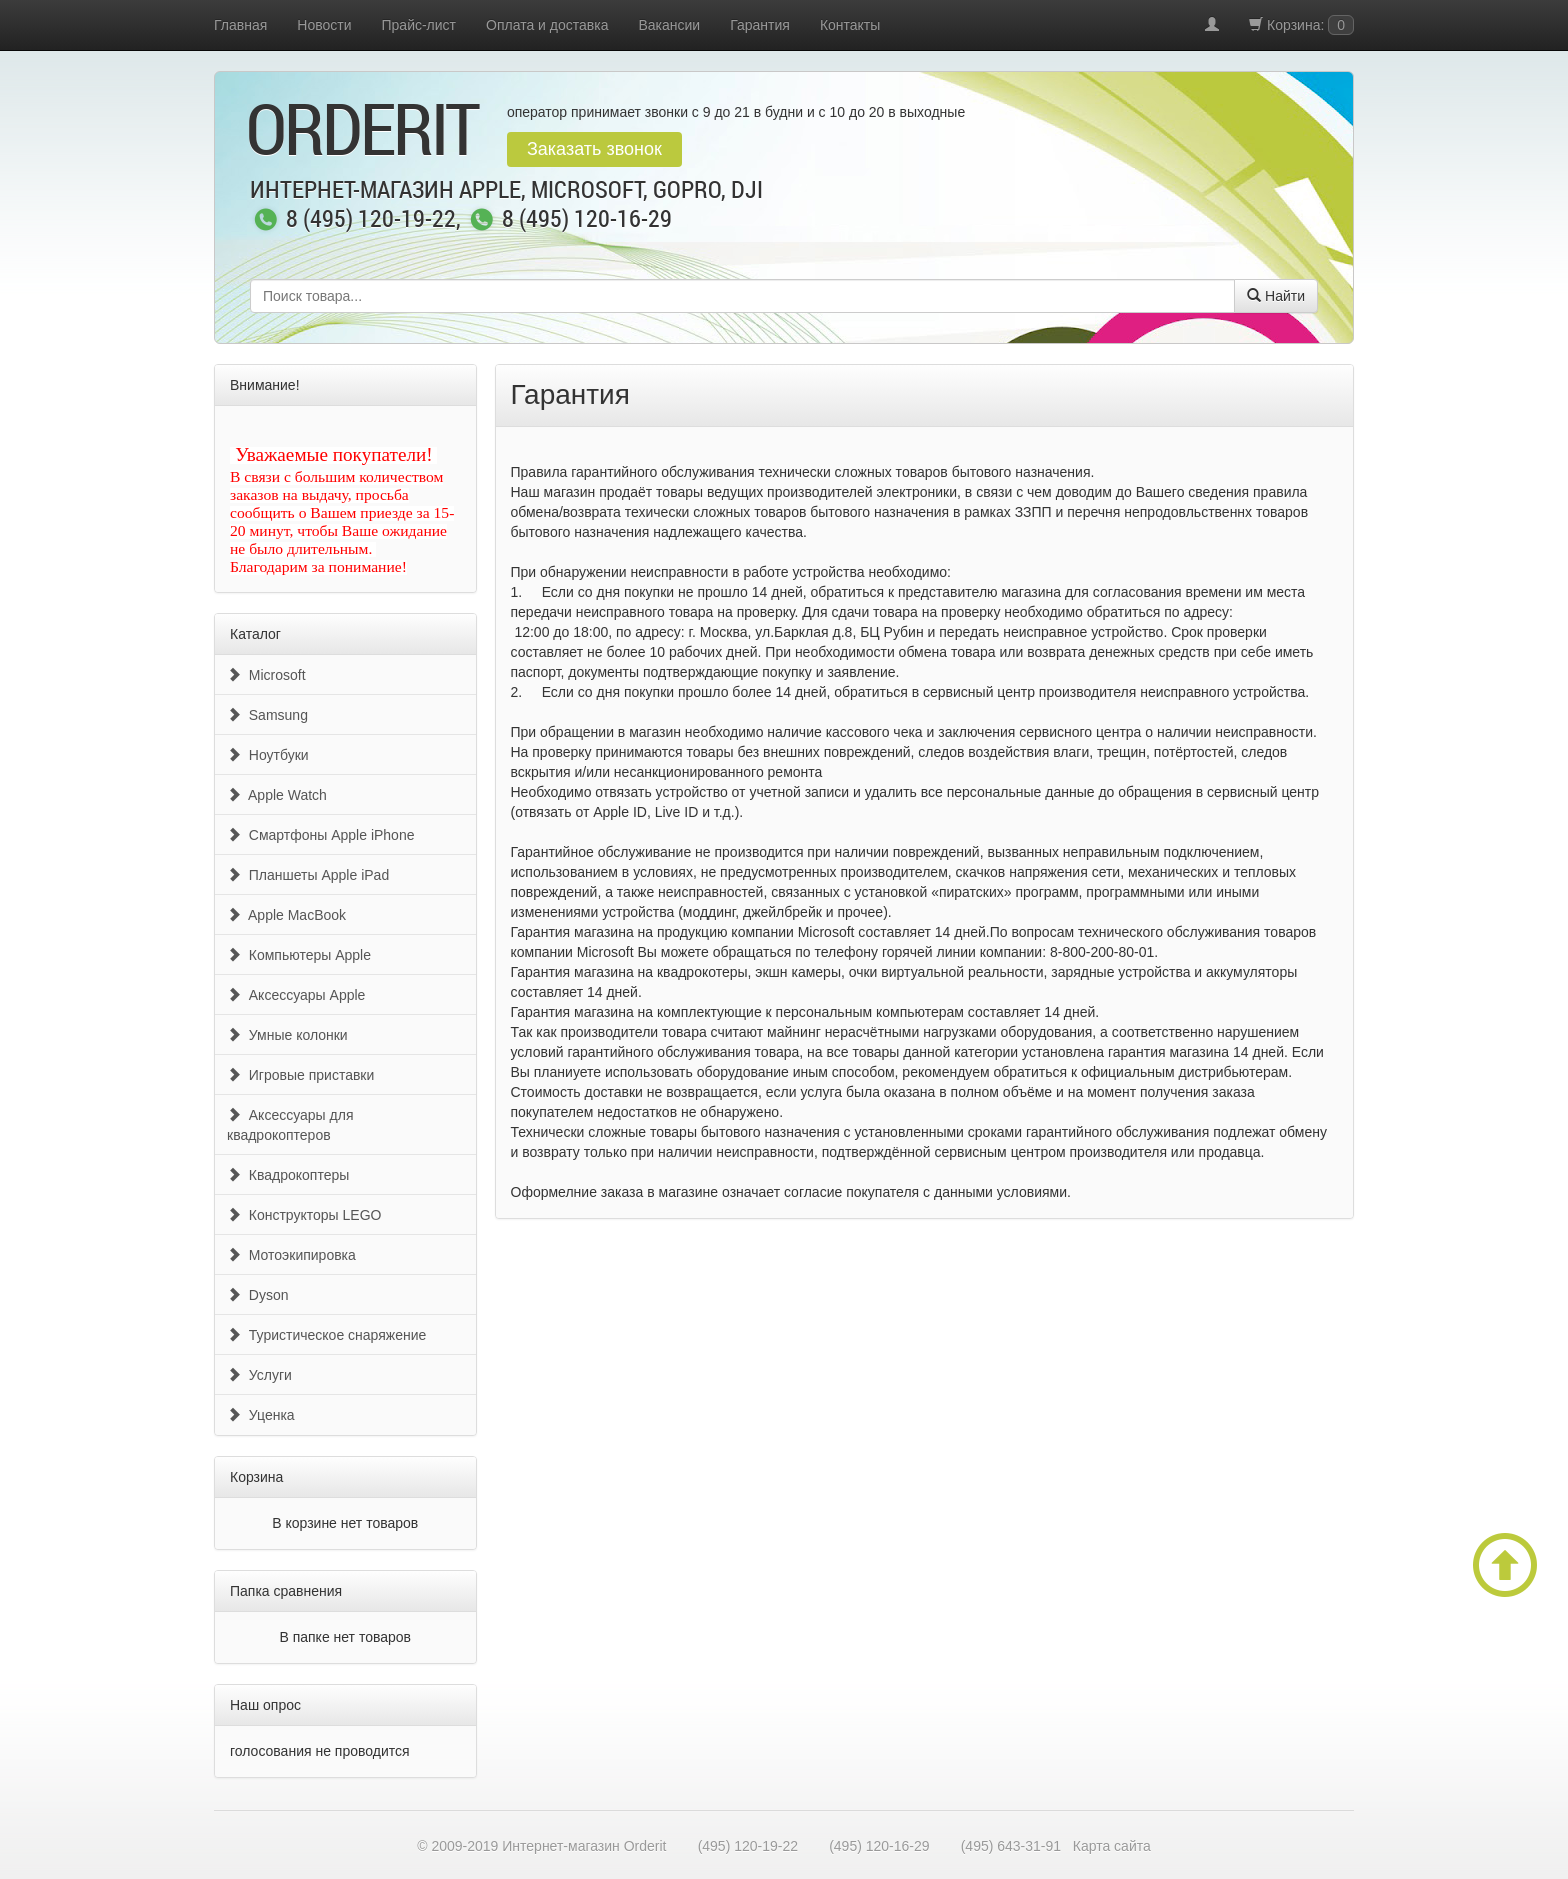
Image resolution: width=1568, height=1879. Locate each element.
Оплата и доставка (547, 25)
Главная (240, 25)
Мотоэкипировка (291, 1255)
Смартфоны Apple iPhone (320, 835)
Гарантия (760, 25)
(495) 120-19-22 (748, 1846)
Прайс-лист (419, 25)
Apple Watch (277, 795)
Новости (324, 25)
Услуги (259, 1375)
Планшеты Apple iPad (308, 875)
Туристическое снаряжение (326, 1335)
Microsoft (266, 675)
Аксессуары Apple (296, 995)
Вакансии (669, 25)
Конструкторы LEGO (304, 1215)
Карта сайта (1112, 1846)
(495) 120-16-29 (879, 1846)
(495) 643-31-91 (1011, 1846)
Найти (1276, 296)
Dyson (257, 1295)
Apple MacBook (286, 915)
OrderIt (362, 128)
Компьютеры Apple (299, 955)
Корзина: (1301, 25)
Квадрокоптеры (288, 1175)
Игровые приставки (300, 1075)
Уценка (261, 1415)
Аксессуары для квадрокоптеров (290, 1125)
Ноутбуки (268, 755)
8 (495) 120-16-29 (587, 220)
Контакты (850, 25)
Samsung (267, 715)
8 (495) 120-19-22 (371, 220)
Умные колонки (287, 1035)
